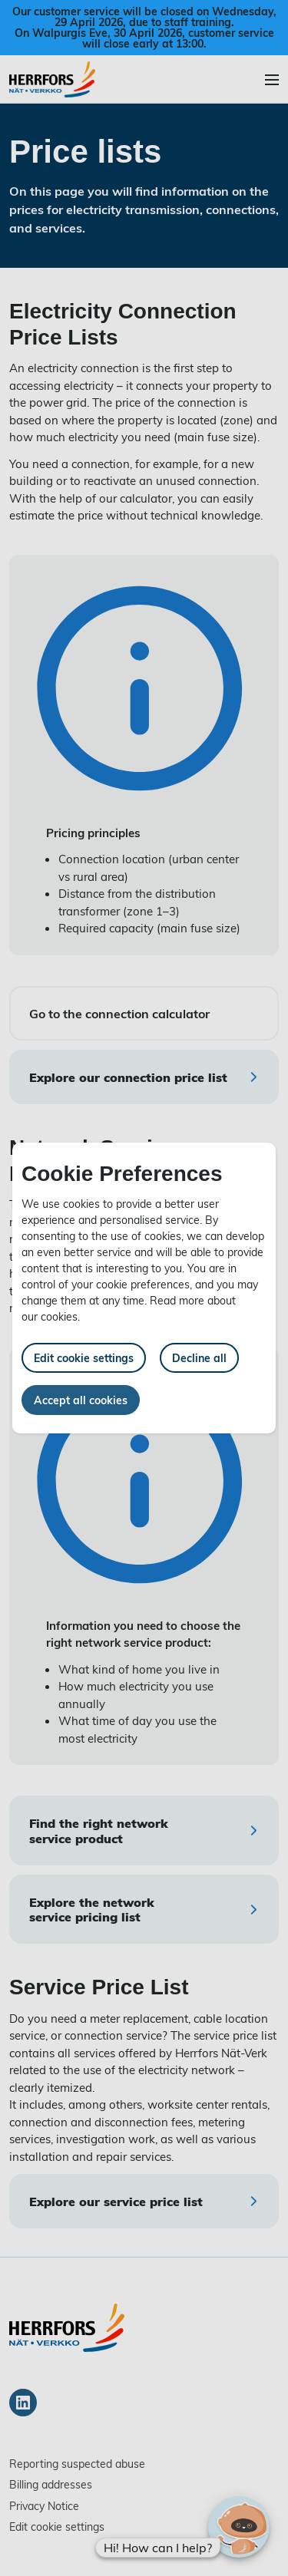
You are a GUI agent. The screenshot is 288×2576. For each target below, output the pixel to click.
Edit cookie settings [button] (84, 1358)
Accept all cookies (80, 1400)
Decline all (199, 1358)
